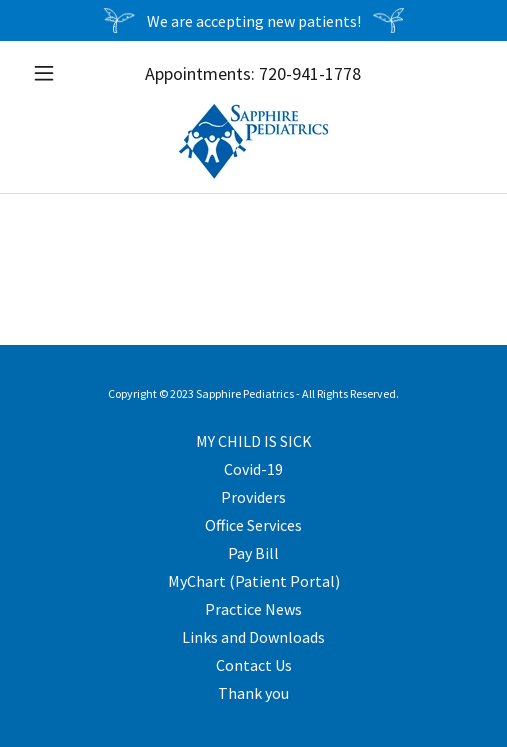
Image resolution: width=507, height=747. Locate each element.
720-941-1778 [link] (310, 73)
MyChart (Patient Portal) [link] (254, 581)
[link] (253, 141)
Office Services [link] (253, 525)
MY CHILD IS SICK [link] (254, 441)
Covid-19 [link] (253, 469)
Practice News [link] (253, 609)
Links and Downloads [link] (253, 637)
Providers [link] (253, 497)
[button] (58, 73)
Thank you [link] (253, 693)
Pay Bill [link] (253, 553)
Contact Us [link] (254, 665)
